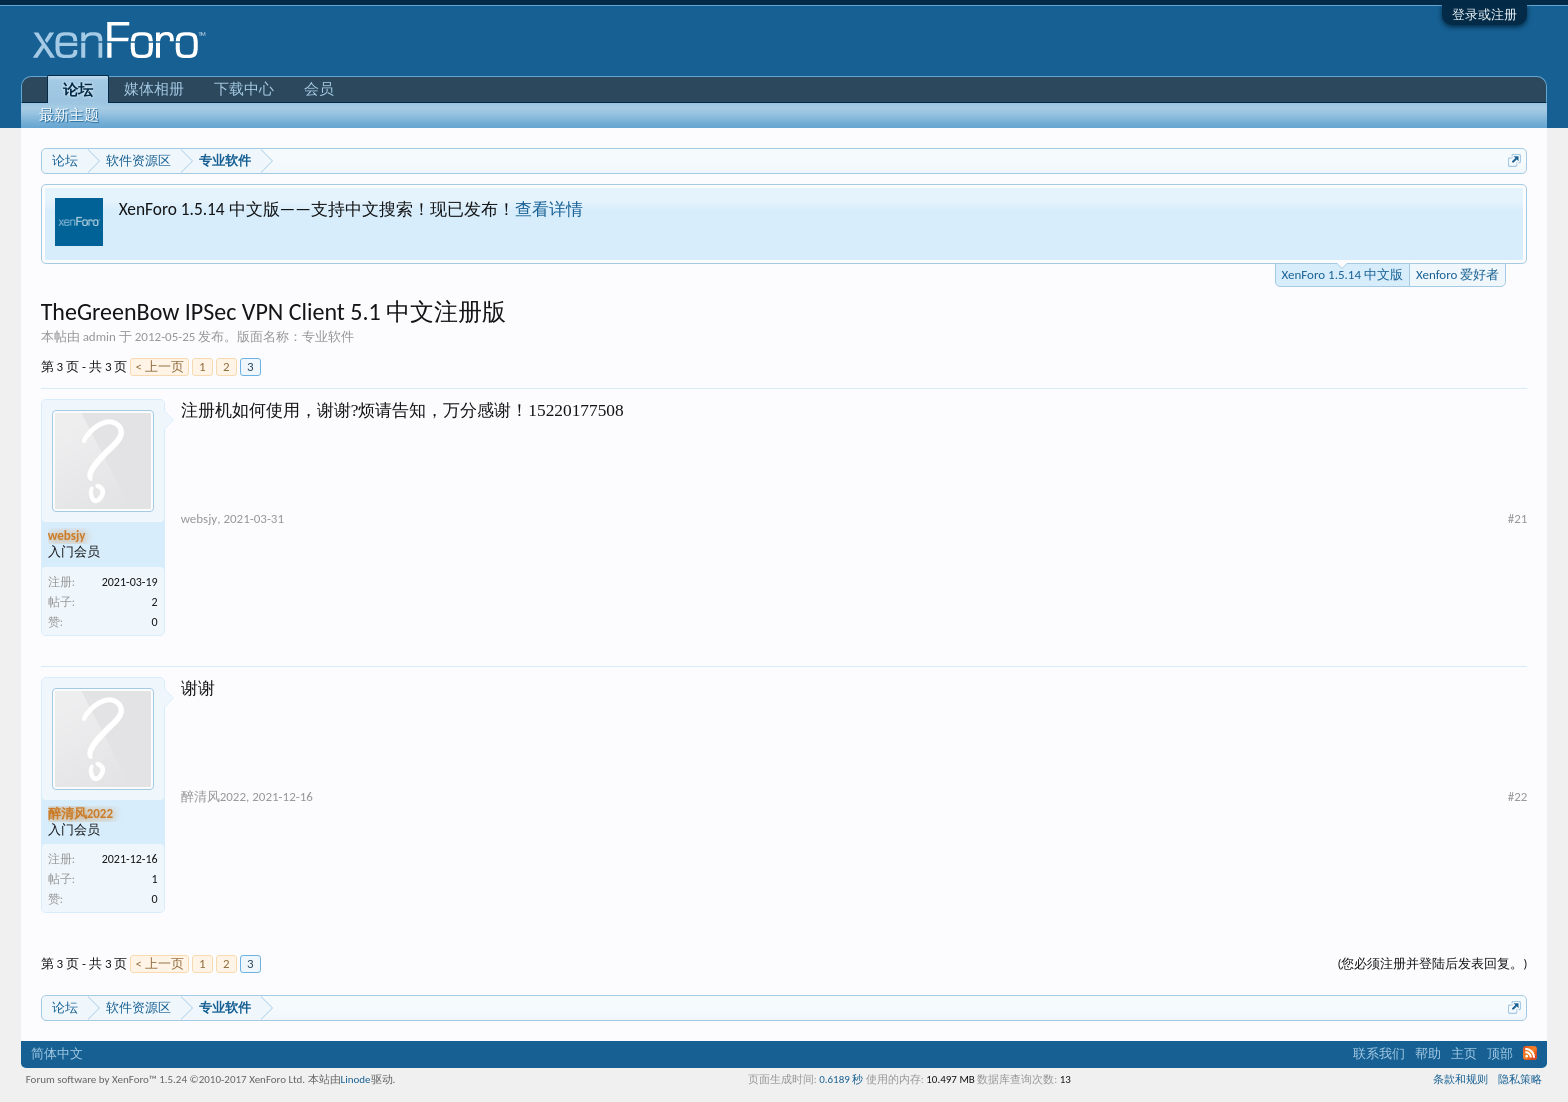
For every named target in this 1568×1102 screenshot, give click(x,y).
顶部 (1500, 1053)
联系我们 (1379, 1053)
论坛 (78, 90)
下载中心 (244, 89)
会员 (319, 89)
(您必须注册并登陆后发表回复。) (1432, 963)
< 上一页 (159, 366)
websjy (199, 518)
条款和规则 (1460, 1079)
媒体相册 (154, 89)
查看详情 (549, 209)
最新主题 (69, 115)
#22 (1518, 796)
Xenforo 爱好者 (1457, 274)
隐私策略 (1520, 1079)
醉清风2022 (213, 796)
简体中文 (57, 1053)
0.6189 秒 (841, 1079)
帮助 (1428, 1053)
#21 (1518, 518)
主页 (1464, 1053)
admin (99, 336)
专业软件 (328, 336)
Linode (356, 1079)
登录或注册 (1484, 14)
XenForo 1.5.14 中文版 (1342, 273)
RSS (1530, 1053)
